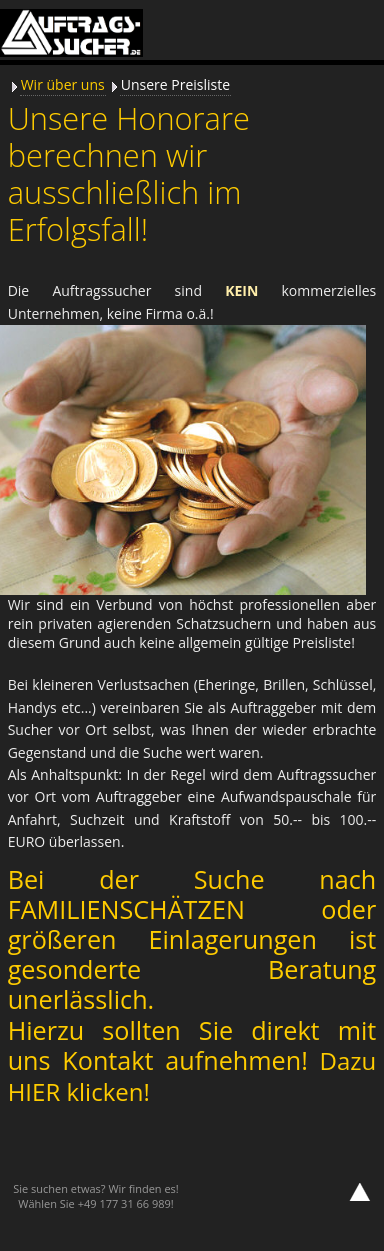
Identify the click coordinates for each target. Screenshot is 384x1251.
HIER (37, 1091)
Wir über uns (63, 84)
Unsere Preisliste (175, 84)
